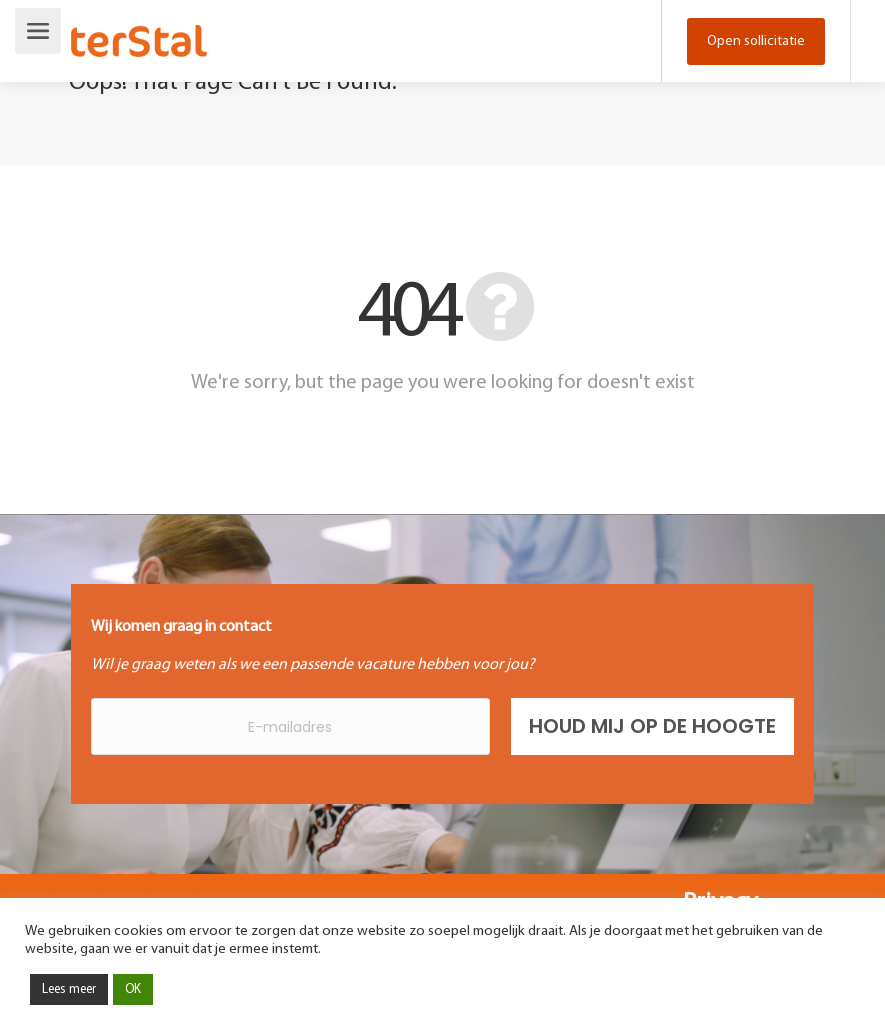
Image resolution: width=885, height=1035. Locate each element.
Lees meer (69, 989)
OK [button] (133, 989)
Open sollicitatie (756, 41)
